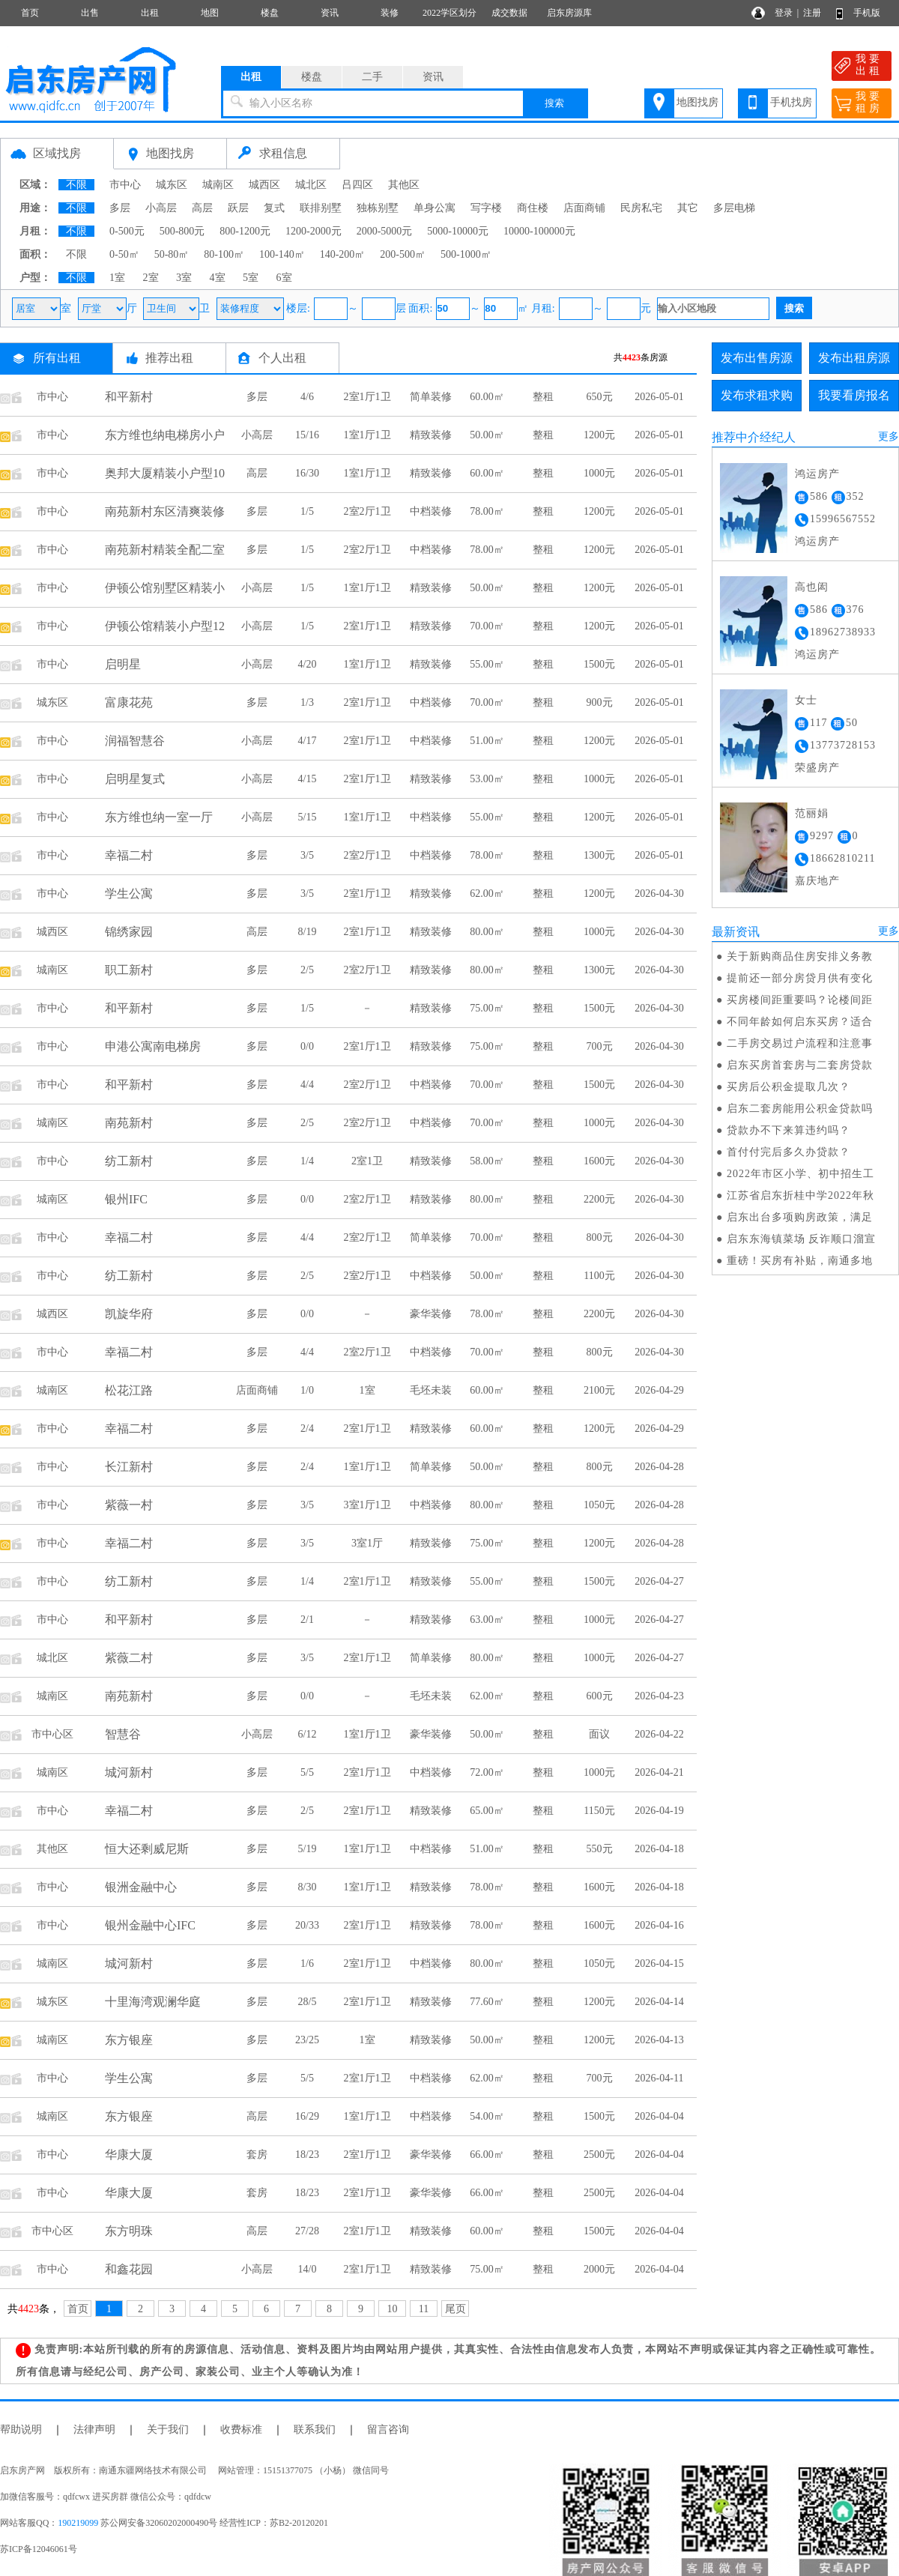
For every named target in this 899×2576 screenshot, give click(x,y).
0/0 (307, 1046)
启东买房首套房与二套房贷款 (800, 1065)
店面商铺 (584, 208)
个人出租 (282, 357)
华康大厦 (129, 2154)
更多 (888, 436)
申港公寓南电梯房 (153, 1046)
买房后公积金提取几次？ (788, 1086)
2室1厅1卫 (367, 396)
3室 (184, 277)
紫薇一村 (129, 1505)
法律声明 (94, 2429)
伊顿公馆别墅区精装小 (165, 587)
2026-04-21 (659, 1772)
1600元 (599, 1161)
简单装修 (431, 396)
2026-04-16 (659, 1925)
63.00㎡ (487, 1619)
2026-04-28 (659, 1466)
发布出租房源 (854, 357)
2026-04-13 (659, 2040)
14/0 (307, 2269)
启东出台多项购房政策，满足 (800, 1217)
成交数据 (509, 12)
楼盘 (270, 12)
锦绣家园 (129, 931)
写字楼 (486, 208)
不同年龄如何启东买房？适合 (800, 1021)
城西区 (264, 184)
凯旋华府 (129, 1313)
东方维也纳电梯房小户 (165, 435)
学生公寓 (129, 893)
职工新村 (129, 970)
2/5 (307, 970)
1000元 (599, 473)
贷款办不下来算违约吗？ (788, 1130)
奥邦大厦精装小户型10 (165, 473)
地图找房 (697, 102)
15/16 (307, 435)
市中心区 (52, 1734)
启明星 (123, 664)
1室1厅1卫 (367, 435)
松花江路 (129, 1390)
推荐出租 (169, 357)
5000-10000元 (457, 231)
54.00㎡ (487, 2116)
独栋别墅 (378, 208)
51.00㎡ (487, 740)
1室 (117, 277)
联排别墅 (321, 208)
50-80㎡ (172, 254)
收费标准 (241, 2429)
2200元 (599, 1199)
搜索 (554, 103)
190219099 (78, 2523)
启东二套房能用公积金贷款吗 (800, 1108)
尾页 (455, 2309)
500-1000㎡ (466, 254)
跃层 (238, 208)
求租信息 (283, 153)
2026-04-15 (659, 1963)
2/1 (307, 1619)
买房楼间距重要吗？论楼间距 (800, 1000)
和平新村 (129, 396)
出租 (150, 12)
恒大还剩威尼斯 (147, 1848)
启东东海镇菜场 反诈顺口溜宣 (802, 1239)
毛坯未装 (431, 1390)
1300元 (599, 855)
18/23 (307, 2154)
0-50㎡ (124, 254)
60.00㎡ (487, 396)
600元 (600, 1696)
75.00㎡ (487, 1008)
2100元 (599, 1390)
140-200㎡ (343, 254)
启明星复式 (135, 779)
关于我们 (168, 2429)
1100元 (599, 1275)
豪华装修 (431, 1313)
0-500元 (127, 231)
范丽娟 (812, 813)
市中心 (125, 184)
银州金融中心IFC (150, 1925)
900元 (600, 702)
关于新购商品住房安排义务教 (800, 956)
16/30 (307, 473)
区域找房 (57, 153)
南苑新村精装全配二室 (165, 549)
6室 (284, 277)
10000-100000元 (539, 231)
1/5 (307, 511)
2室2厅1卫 (367, 511)
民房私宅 (641, 208)
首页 (30, 12)
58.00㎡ (487, 1161)
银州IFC (126, 1199)
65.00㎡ (487, 1810)
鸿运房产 (817, 474)
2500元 (599, 2154)
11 (424, 2309)
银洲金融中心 (141, 1887)
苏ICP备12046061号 (38, 2549)
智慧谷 (123, 1734)
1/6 (307, 1963)
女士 (806, 700)
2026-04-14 (659, 2001)
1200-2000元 (313, 231)
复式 (274, 208)
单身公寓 (434, 208)
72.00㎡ (487, 1772)
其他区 (404, 184)
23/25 (307, 2040)
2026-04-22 (659, 1734)
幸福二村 (129, 855)
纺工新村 (129, 1161)
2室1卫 (367, 1161)
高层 (202, 208)
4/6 (307, 396)
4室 (217, 277)
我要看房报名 (854, 395)
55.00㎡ (487, 664)
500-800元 (182, 231)
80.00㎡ (487, 931)
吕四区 (357, 184)
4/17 (307, 740)
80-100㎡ (224, 254)
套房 (256, 2154)
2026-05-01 (659, 396)
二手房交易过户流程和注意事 (800, 1043)
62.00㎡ (487, 893)
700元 (600, 1046)
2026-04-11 (659, 2078)
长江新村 (129, 1466)
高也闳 (812, 587)
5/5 (307, 1772)
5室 (250, 277)
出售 (90, 12)
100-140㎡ (282, 254)
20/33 (307, 1925)
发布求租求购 (757, 395)
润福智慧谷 (135, 740)
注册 (812, 12)
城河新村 (129, 1772)
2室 (151, 277)
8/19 (307, 931)
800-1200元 (245, 231)
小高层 (161, 208)
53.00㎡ (487, 778)
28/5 (307, 2001)
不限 (76, 184)
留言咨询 (388, 2429)
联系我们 (315, 2429)
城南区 (218, 184)
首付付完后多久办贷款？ (788, 1152)
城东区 (171, 184)
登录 (784, 12)
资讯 (330, 12)
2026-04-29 (659, 1390)
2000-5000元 (385, 231)
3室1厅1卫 (367, 1505)
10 (392, 2309)
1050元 (599, 1505)
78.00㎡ (487, 511)
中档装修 (431, 511)
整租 (543, 396)
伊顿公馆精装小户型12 (165, 626)
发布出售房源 (757, 357)
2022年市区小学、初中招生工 (800, 1173)
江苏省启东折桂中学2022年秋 (800, 1195)
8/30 (307, 1887)
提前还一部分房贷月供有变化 (800, 978)
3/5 (307, 855)
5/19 (307, 1848)
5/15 (307, 817)
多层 (119, 208)
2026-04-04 (659, 2116)
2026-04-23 (659, 1696)
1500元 (599, 664)
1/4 (307, 1161)
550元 (600, 1848)
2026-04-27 (659, 1581)
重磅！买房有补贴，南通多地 (800, 1260)
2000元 (599, 2269)
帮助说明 (21, 2429)
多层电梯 (734, 208)
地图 (210, 12)
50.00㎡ (487, 435)
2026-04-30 (659, 893)
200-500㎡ (403, 254)
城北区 (311, 184)
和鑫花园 (129, 2269)
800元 (600, 1237)
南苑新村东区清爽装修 (165, 511)
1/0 (307, 1390)
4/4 (307, 1084)
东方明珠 (129, 2231)
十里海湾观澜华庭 (153, 2001)
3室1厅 (367, 1543)
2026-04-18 (659, 1848)
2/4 (307, 1428)
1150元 (599, 1810)
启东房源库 (569, 12)
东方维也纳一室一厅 (159, 817)
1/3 (307, 702)
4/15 (307, 778)
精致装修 (431, 435)
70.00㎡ (487, 626)
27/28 (307, 2231)
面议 (599, 1734)
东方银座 (129, 2040)
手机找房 (791, 102)
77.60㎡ (487, 2001)
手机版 (866, 12)
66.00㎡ (487, 2154)
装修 (390, 12)
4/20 (307, 664)
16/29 (307, 2116)
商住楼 (532, 208)
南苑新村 (129, 1122)
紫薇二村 (129, 1657)
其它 (687, 208)
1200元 (599, 435)
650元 (600, 396)
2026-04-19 (659, 1810)
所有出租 (57, 357)
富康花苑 (129, 702)
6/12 (307, 1734)
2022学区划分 (449, 12)
